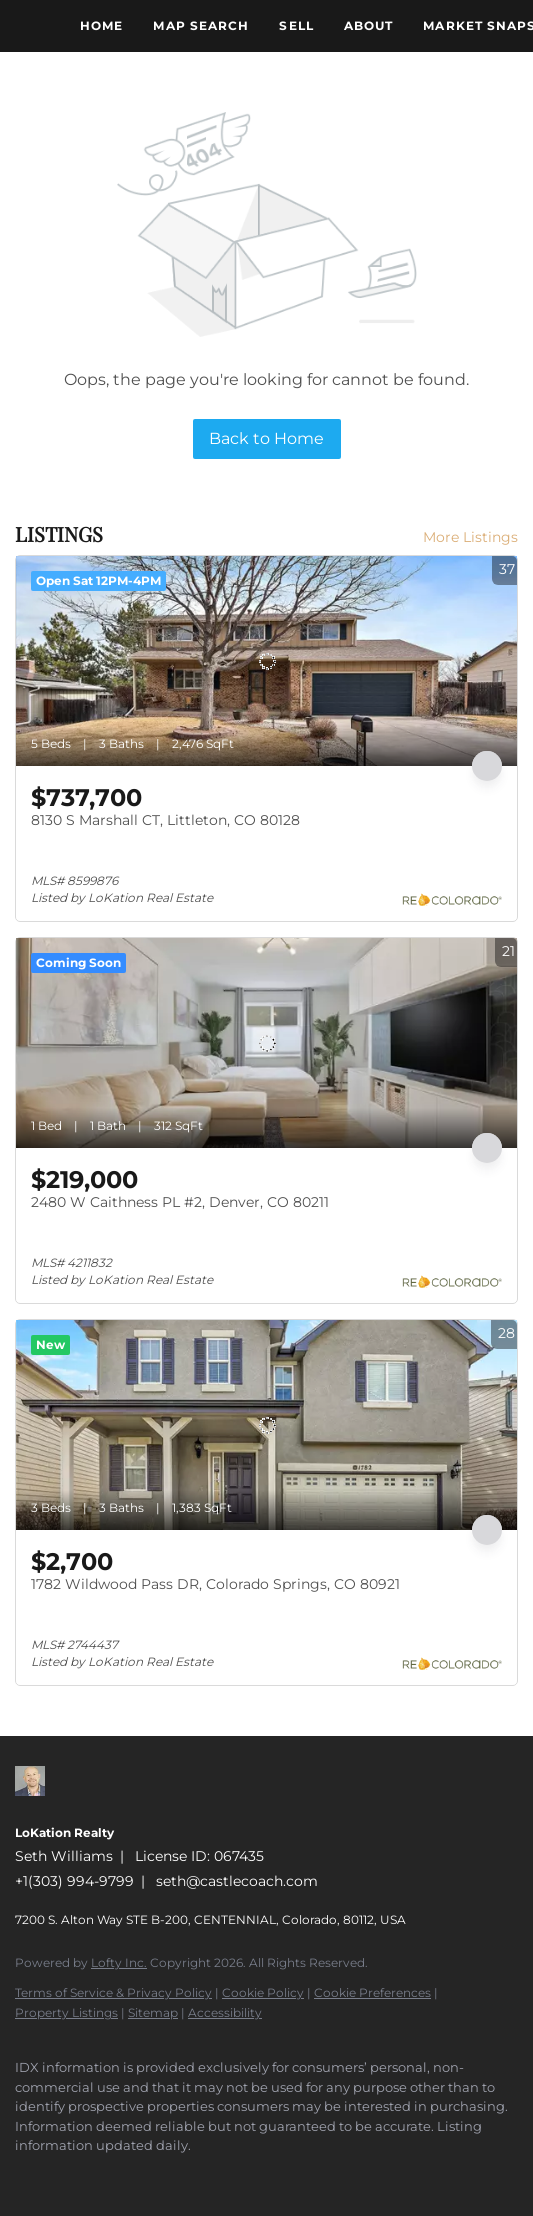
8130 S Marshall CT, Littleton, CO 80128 (165, 820)
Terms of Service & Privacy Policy (113, 1992)
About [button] (369, 25)
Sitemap (153, 2012)
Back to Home (266, 438)
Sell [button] (296, 25)
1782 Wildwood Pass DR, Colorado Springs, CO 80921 (215, 1584)
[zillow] (25, 2176)
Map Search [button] (201, 25)
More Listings (470, 537)
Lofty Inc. (119, 1962)
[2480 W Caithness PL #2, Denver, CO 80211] (266, 1043)
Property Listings (66, 2012)
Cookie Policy (263, 1992)
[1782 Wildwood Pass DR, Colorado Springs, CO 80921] (266, 1425)
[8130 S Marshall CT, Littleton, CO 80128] (266, 661)
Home (101, 25)
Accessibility (225, 2012)
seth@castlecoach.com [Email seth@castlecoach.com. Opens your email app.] (237, 1881)
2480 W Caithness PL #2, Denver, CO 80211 (180, 1202)
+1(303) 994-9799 (74, 1881)
